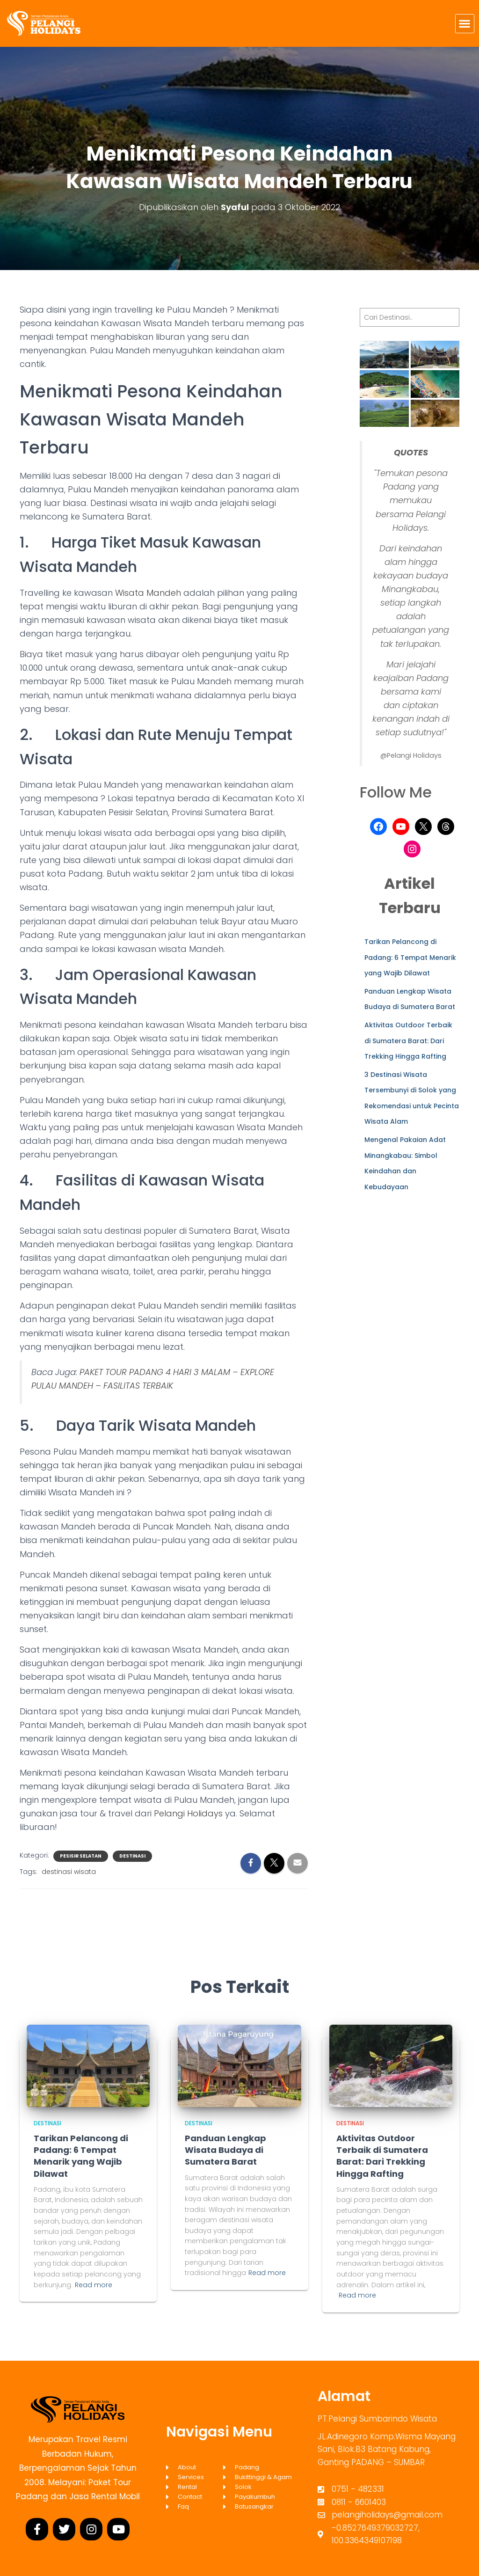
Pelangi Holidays (188, 1813)
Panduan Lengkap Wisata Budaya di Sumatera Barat (225, 2149)
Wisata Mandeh (148, 593)
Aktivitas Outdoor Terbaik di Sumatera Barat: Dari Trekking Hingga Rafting (408, 1040)
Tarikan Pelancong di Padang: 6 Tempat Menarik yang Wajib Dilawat (410, 957)
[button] (464, 23)
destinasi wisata (69, 1871)
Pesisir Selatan (81, 1856)
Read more (93, 2285)
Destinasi (132, 1856)
